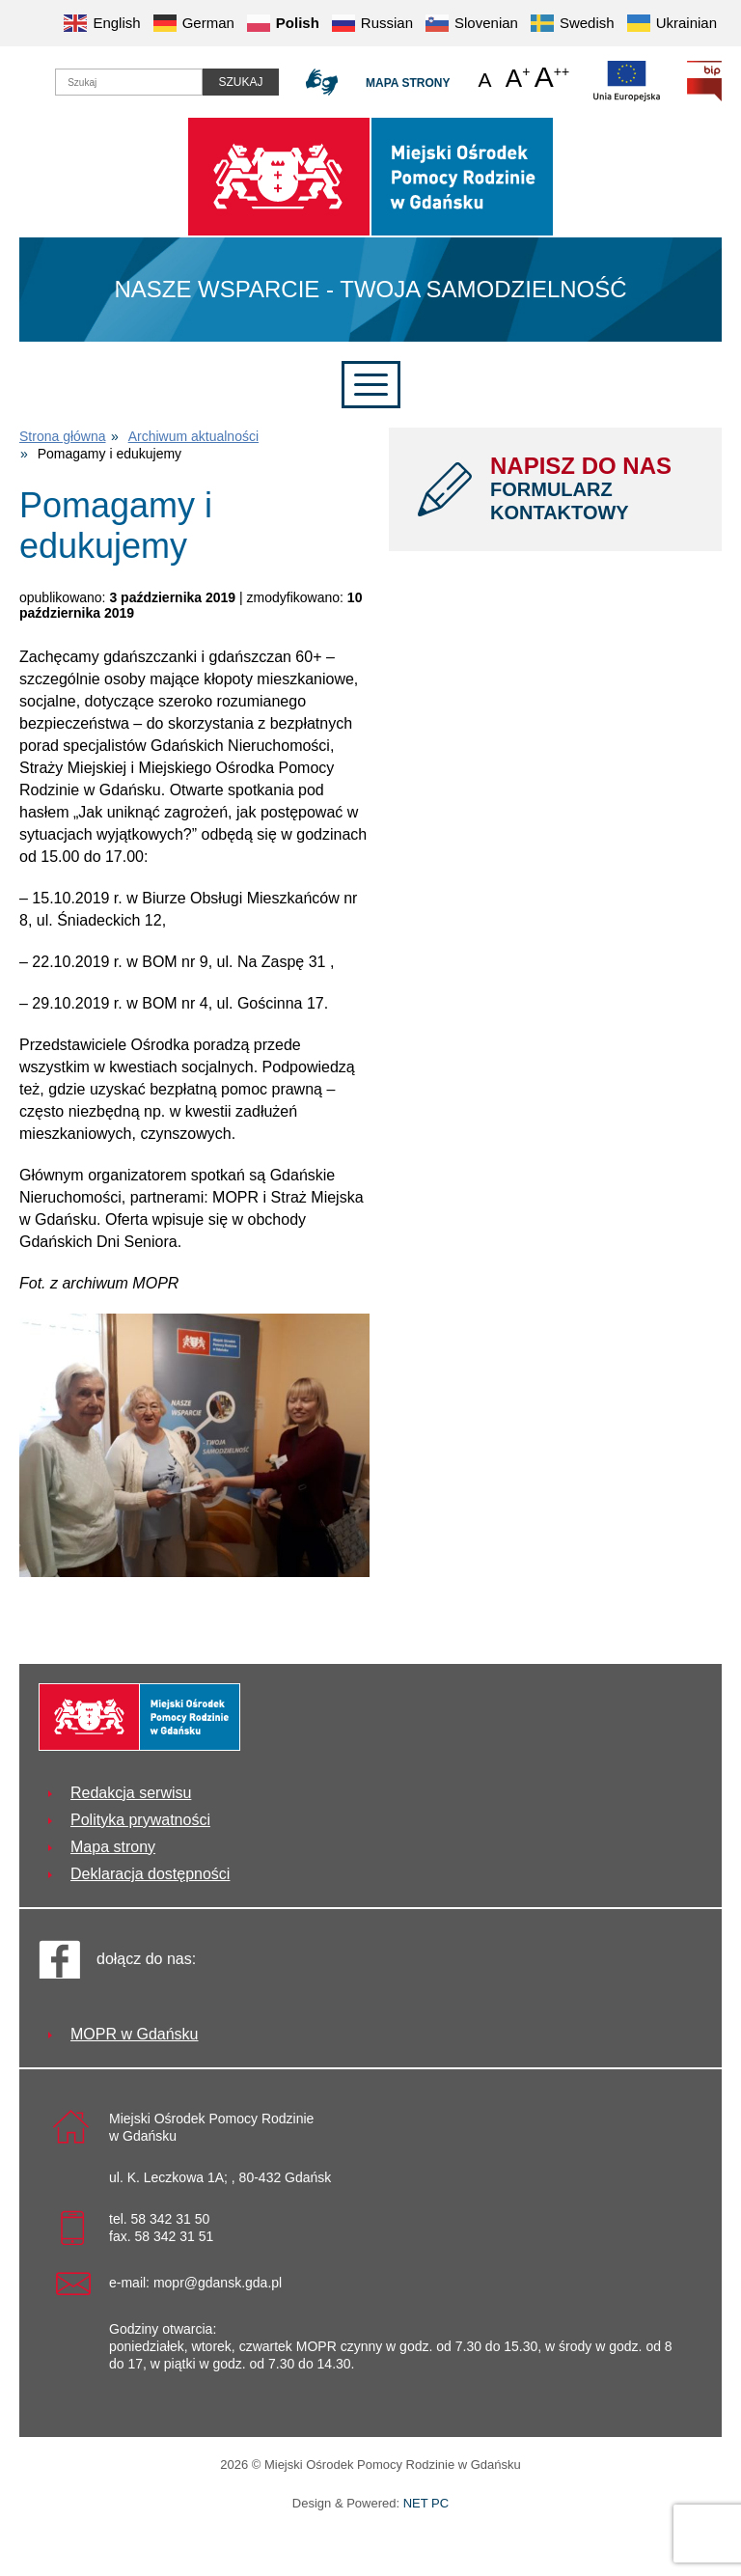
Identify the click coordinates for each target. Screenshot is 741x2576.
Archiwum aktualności (193, 436)
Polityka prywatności (140, 1820)
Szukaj (240, 82)
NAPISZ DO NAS (591, 488)
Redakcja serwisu (130, 1793)
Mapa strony (408, 83)
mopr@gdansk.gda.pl (217, 2282)
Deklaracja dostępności (150, 1874)
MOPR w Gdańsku (134, 2034)
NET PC (426, 2505)
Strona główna (62, 436)
